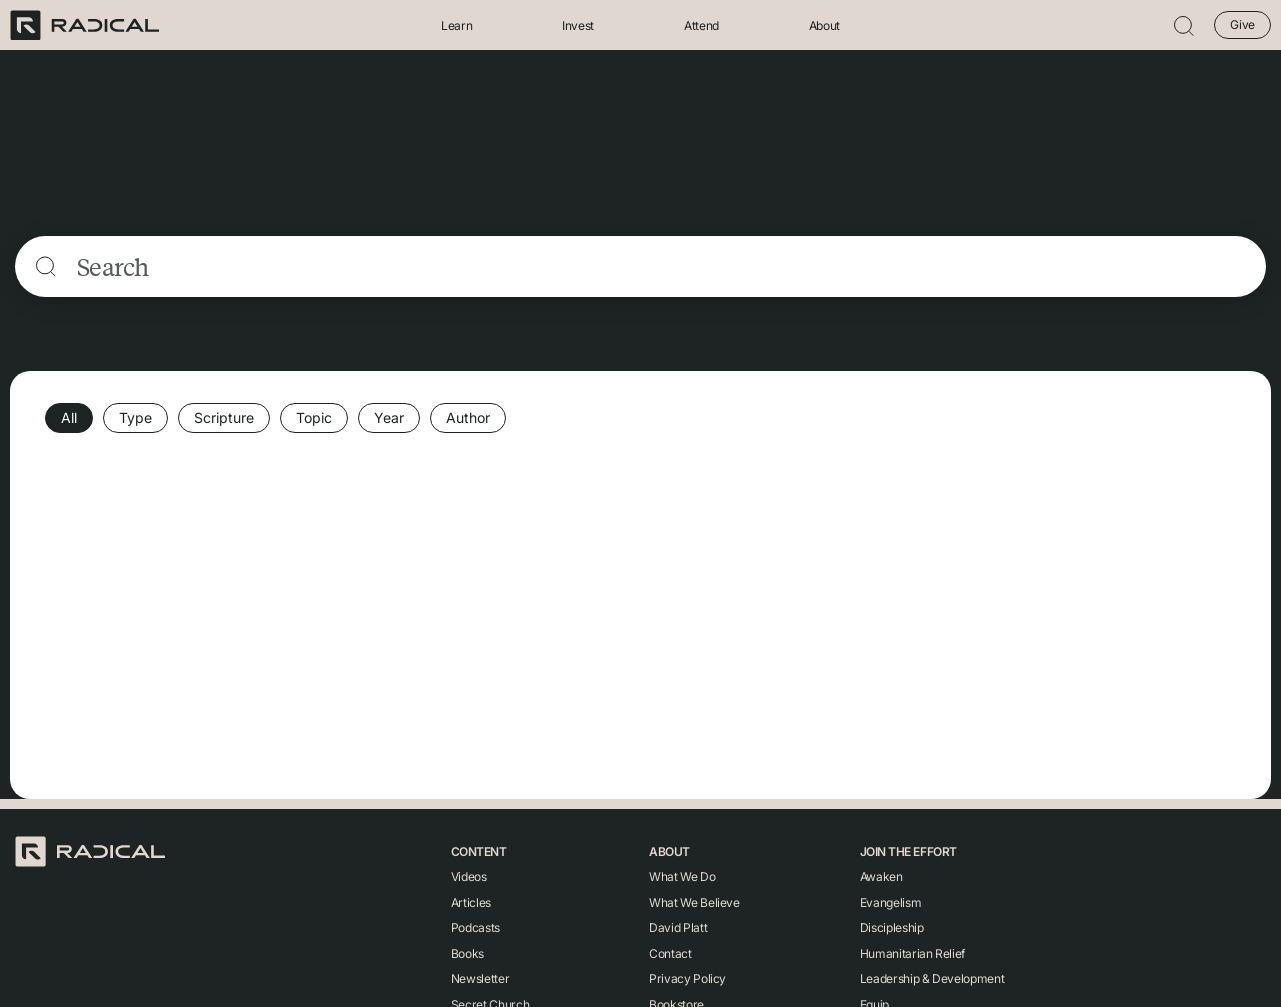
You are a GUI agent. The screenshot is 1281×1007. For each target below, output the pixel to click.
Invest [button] (578, 25)
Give (1242, 24)
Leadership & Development (932, 978)
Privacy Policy (687, 978)
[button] (1184, 25)
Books (467, 953)
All (69, 417)
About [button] (824, 25)
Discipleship (892, 927)
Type (135, 417)
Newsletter (480, 978)
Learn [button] (456, 25)
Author (468, 417)
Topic (314, 417)
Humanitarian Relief (912, 953)
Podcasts (475, 927)
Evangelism (890, 902)
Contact (670, 953)
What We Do (682, 876)
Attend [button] (701, 25)
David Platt (678, 927)
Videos (469, 876)
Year (389, 417)
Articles (471, 902)
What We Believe (694, 902)
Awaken (881, 876)
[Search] (661, 266)
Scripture (224, 417)
